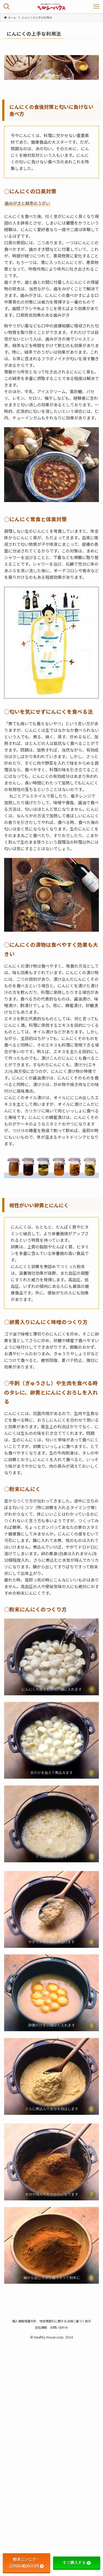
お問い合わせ (59, 2327)
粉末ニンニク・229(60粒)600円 (26, 2563)
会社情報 (41, 2327)
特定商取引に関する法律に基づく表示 (65, 2321)
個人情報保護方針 (24, 2321)
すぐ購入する (77, 2562)
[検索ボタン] (6, 6)
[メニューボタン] (96, 6)
